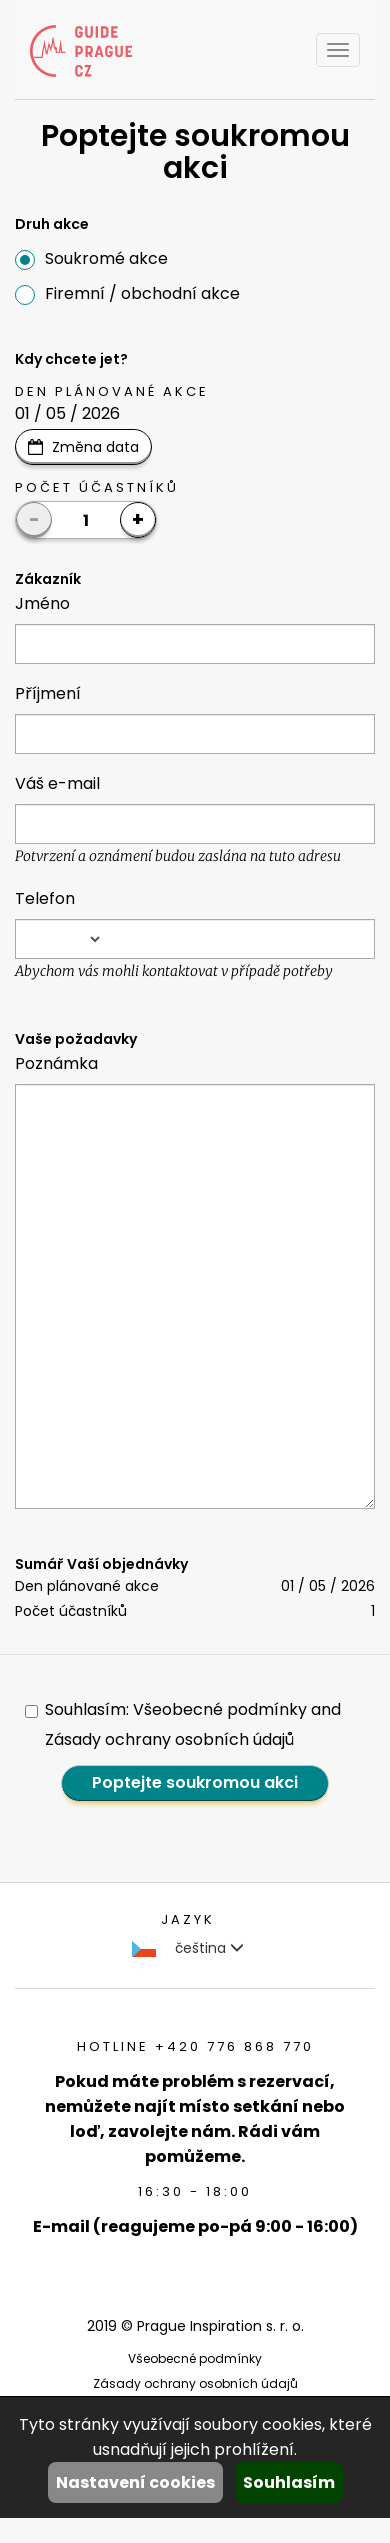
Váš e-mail (57, 783)
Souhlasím (289, 2482)
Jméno (42, 603)
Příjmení (48, 693)
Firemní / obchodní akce (127, 293)
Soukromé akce (91, 258)
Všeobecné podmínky (195, 2358)
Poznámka (56, 1063)
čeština (188, 1948)
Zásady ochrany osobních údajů (195, 2383)
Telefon (45, 898)
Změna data (95, 447)
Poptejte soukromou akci (195, 1782)
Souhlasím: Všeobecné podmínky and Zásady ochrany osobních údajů (183, 1724)
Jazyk (188, 1919)
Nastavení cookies (135, 2482)
